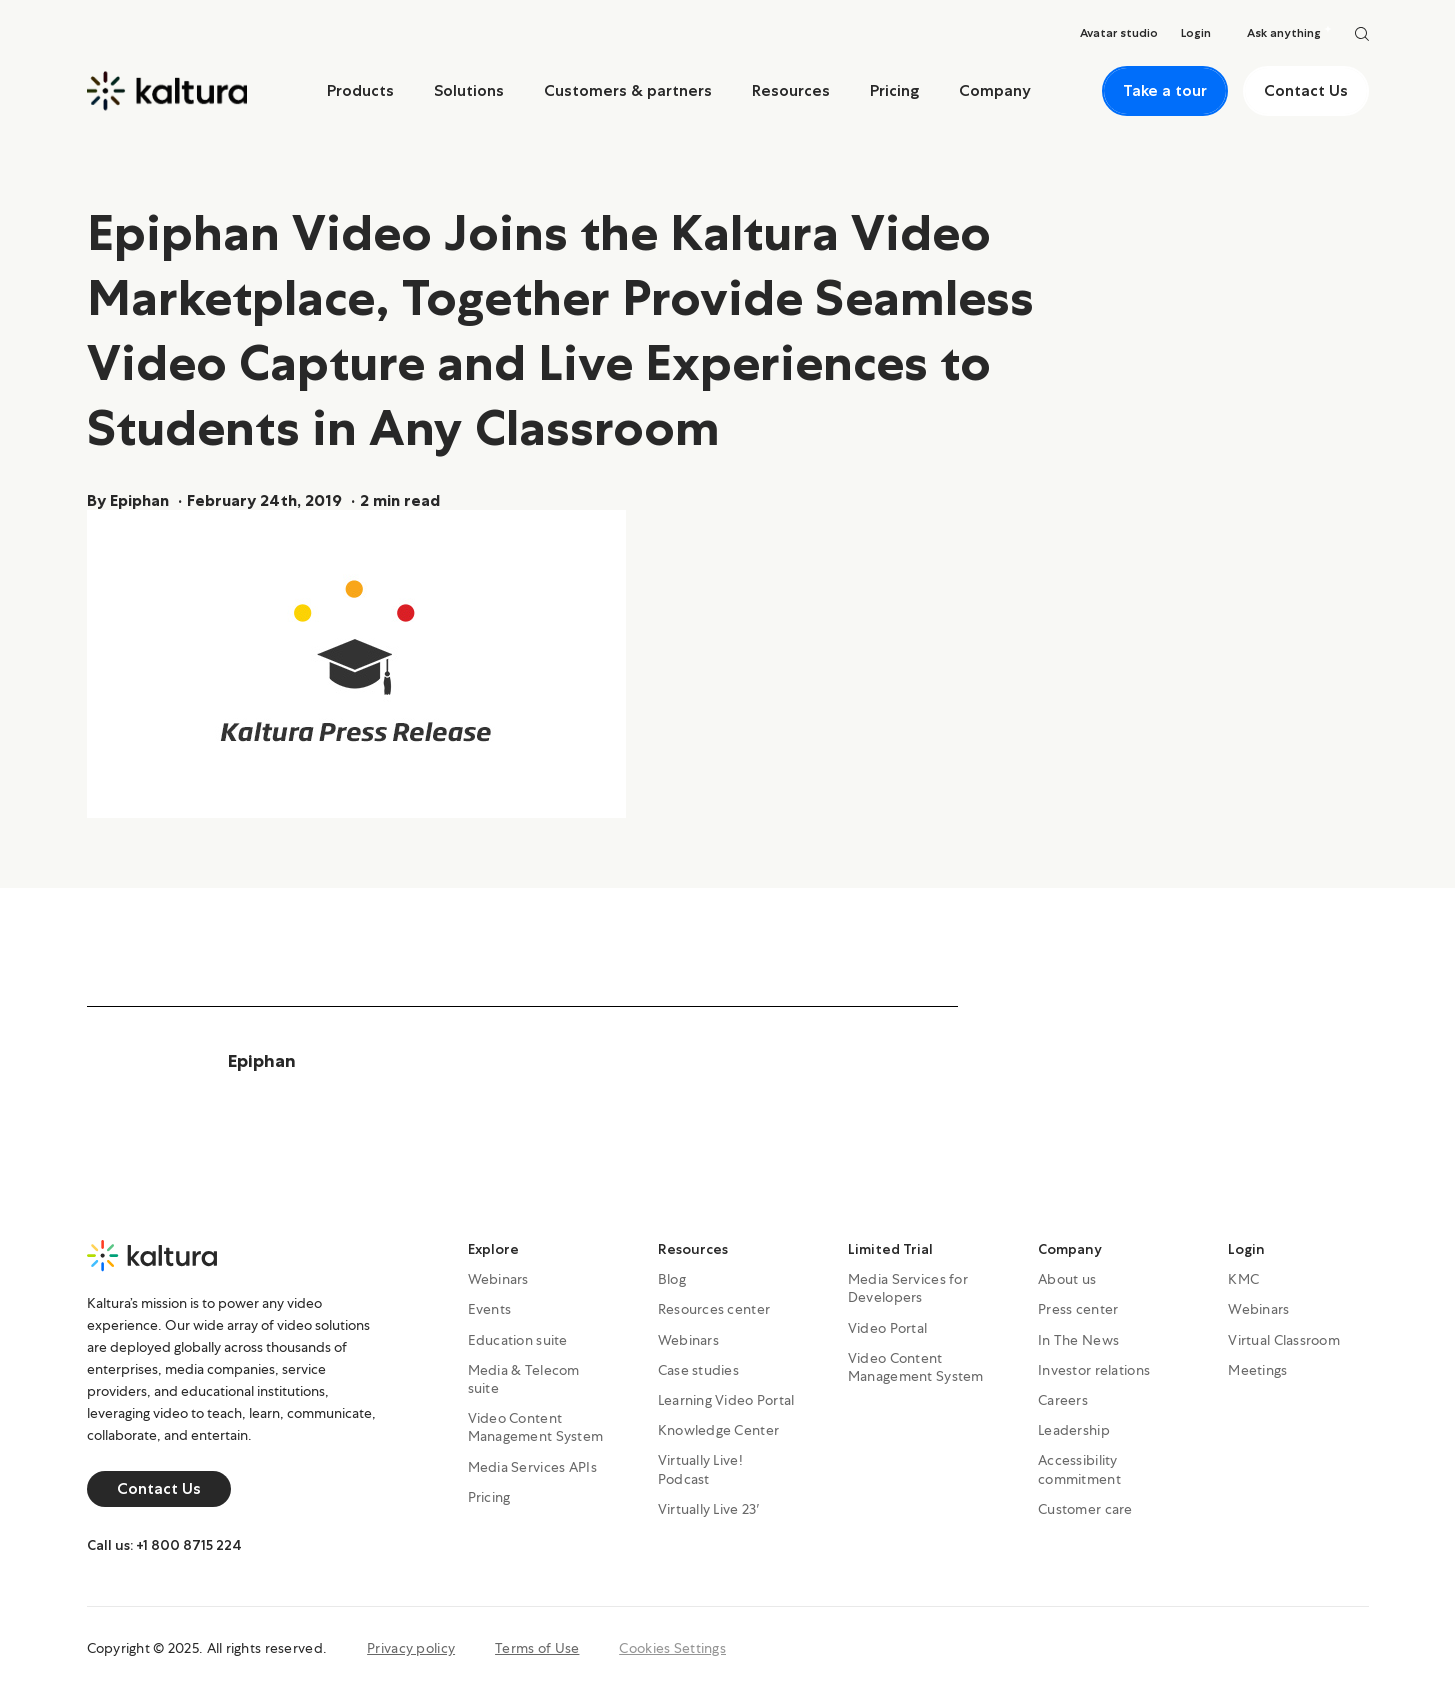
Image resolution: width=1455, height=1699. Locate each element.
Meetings (1257, 1370)
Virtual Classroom (1284, 1340)
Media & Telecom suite (524, 1379)
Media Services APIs (532, 1467)
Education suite (518, 1340)
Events (490, 1309)
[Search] (1362, 33)
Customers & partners (628, 90)
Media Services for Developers (908, 1288)
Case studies (698, 1370)
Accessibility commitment (1079, 1469)
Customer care (1085, 1509)
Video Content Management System (536, 1427)
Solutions (469, 90)
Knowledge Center (718, 1430)
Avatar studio (1119, 32)
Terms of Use (537, 1648)
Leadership (1074, 1430)
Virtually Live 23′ (709, 1509)
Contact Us (1306, 90)
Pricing (894, 90)
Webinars (498, 1279)
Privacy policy (411, 1648)
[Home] (167, 91)
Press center (1078, 1309)
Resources (791, 90)
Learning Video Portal (726, 1400)
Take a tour (1165, 90)
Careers (1063, 1400)
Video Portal (887, 1328)
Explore (493, 1249)
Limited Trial (890, 1249)
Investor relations (1094, 1370)
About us (1067, 1279)
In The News (1078, 1340)
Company (995, 90)
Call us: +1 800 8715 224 (164, 1545)
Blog (672, 1279)
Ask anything (1289, 32)
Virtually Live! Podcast (700, 1469)
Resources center (714, 1309)
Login (1246, 1249)
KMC (1243, 1279)
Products (360, 90)
